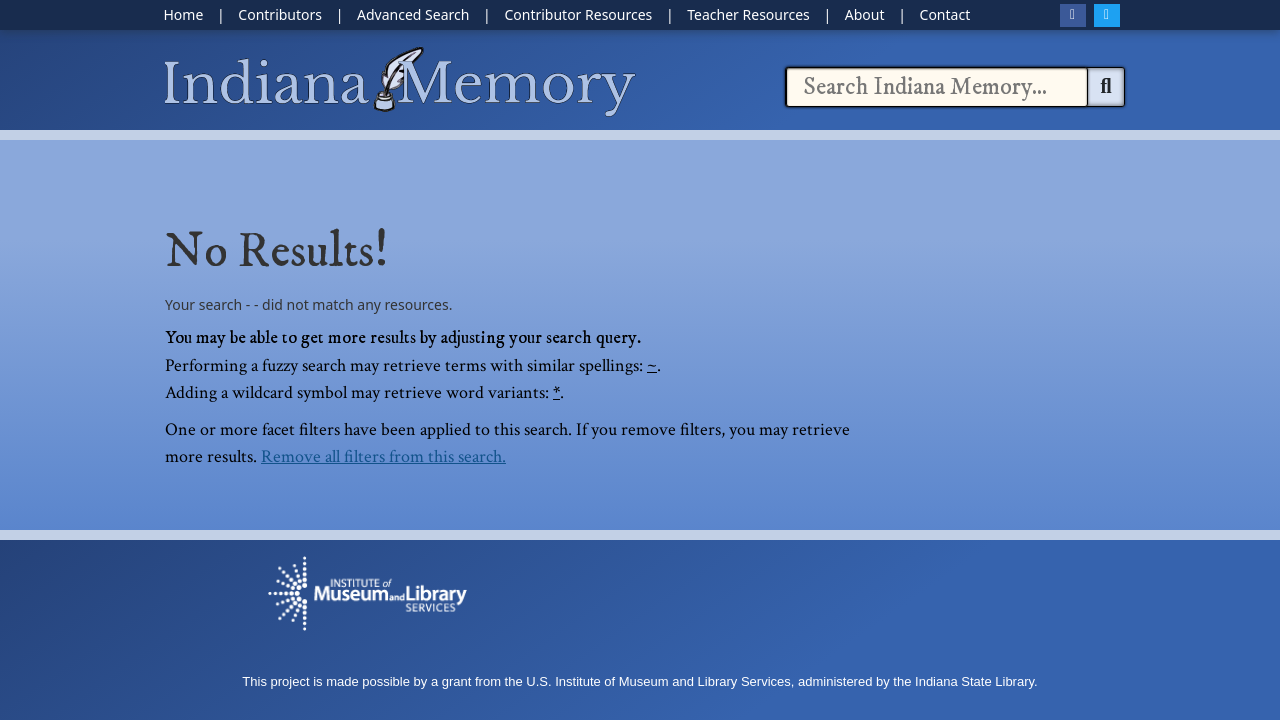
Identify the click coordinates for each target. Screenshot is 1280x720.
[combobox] (937, 87)
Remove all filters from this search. (383, 456)
